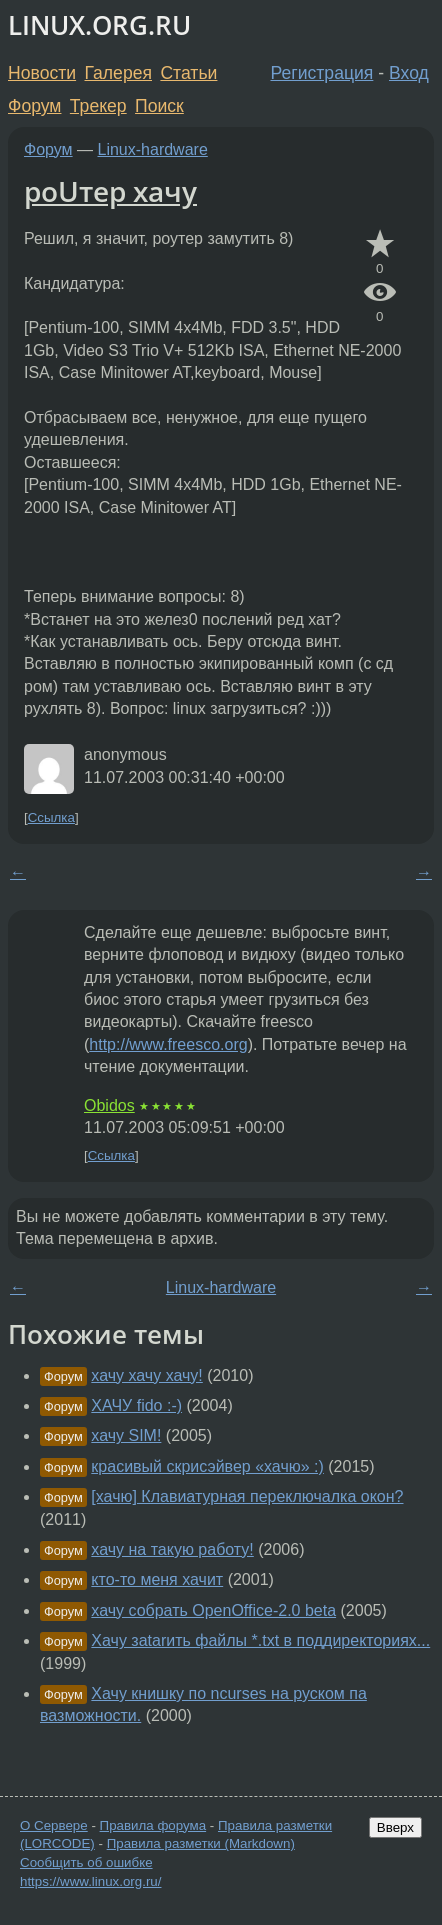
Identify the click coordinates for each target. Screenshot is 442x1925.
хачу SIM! (126, 1435)
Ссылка (51, 817)
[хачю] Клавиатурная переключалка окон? (247, 1496)
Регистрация (322, 73)
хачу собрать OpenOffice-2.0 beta (213, 1610)
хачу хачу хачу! (146, 1375)
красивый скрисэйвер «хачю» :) (207, 1466)
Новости (42, 73)
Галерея (118, 73)
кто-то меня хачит (157, 1579)
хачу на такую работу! (172, 1549)
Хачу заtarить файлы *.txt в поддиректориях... (260, 1640)
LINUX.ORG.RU (99, 25)
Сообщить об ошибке (86, 1862)
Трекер (98, 106)
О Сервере (54, 1825)
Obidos (109, 1105)
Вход (409, 73)
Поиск (159, 106)
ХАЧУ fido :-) (136, 1405)
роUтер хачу (110, 191)
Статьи (188, 73)
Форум (34, 106)
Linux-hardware (153, 149)
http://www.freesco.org (168, 1044)
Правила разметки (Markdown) (201, 1843)
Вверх (395, 1827)
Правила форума (153, 1825)
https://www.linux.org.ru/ (90, 1881)
